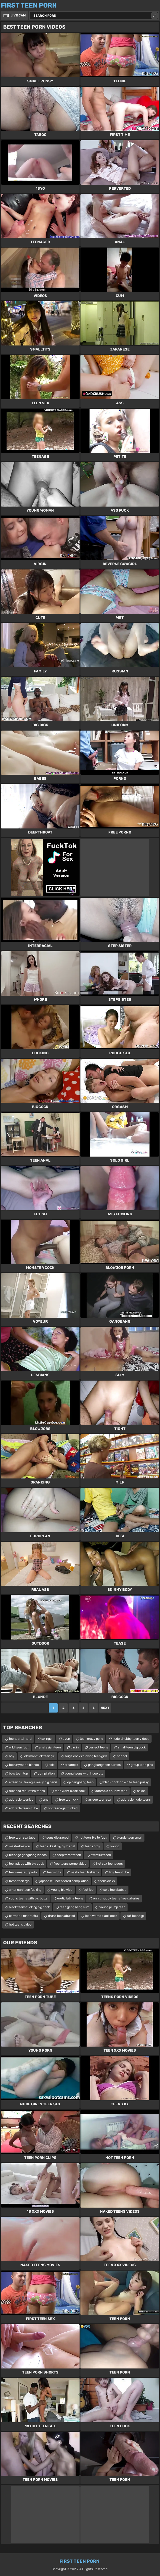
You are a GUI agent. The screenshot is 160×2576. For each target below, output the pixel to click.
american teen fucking (25, 1890)
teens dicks (106, 1881)
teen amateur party (23, 1872)
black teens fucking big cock (29, 1907)
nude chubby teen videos (130, 1739)
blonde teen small (129, 1838)
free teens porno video (70, 1864)
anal (46, 1800)
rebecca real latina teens (27, 1791)
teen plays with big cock (26, 1864)
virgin (75, 1747)
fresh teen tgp (19, 1881)
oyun (66, 1739)
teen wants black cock (101, 1916)
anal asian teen (50, 1747)
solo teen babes (114, 1890)
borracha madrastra (23, 1916)
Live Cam (18, 15)
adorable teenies (21, 1800)
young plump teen (112, 1907)
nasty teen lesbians (85, 1872)
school (122, 1756)
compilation (46, 1773)
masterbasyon (19, 1846)
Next (105, 1708)
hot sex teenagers (109, 1864)
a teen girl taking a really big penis (33, 1782)
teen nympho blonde (24, 1765)
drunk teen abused (61, 1916)
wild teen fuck (19, 1747)
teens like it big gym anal (57, 1846)
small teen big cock (132, 1747)
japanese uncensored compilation (63, 1881)
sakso (141, 1791)
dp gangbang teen (80, 1782)
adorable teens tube (23, 1808)
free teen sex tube (22, 1838)
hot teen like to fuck (92, 1838)
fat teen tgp (135, 1916)
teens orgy (92, 1846)
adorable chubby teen (111, 1791)
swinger (47, 1739)
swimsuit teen (101, 1855)
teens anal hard (20, 1739)
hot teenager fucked (62, 1808)
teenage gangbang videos (28, 1855)
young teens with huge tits (83, 1773)
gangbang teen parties (104, 1765)
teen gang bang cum (74, 1907)
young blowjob (61, 1890)
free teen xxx (68, 1800)
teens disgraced (57, 1838)
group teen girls (142, 1765)
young (114, 1846)
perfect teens (98, 1747)
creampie (71, 1765)
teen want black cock (70, 1791)
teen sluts (54, 1872)
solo (52, 1765)
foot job (87, 1890)
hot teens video (20, 1924)
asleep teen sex (99, 1800)
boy (11, 1756)
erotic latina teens (70, 1898)
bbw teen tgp (18, 1773)
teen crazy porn (91, 1739)
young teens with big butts (28, 1898)
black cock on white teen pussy (126, 1782)
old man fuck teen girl (39, 1756)
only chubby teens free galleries (116, 1898)
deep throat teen (68, 1855)
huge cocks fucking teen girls (86, 1756)
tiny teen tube (119, 1872)
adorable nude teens (136, 1800)
